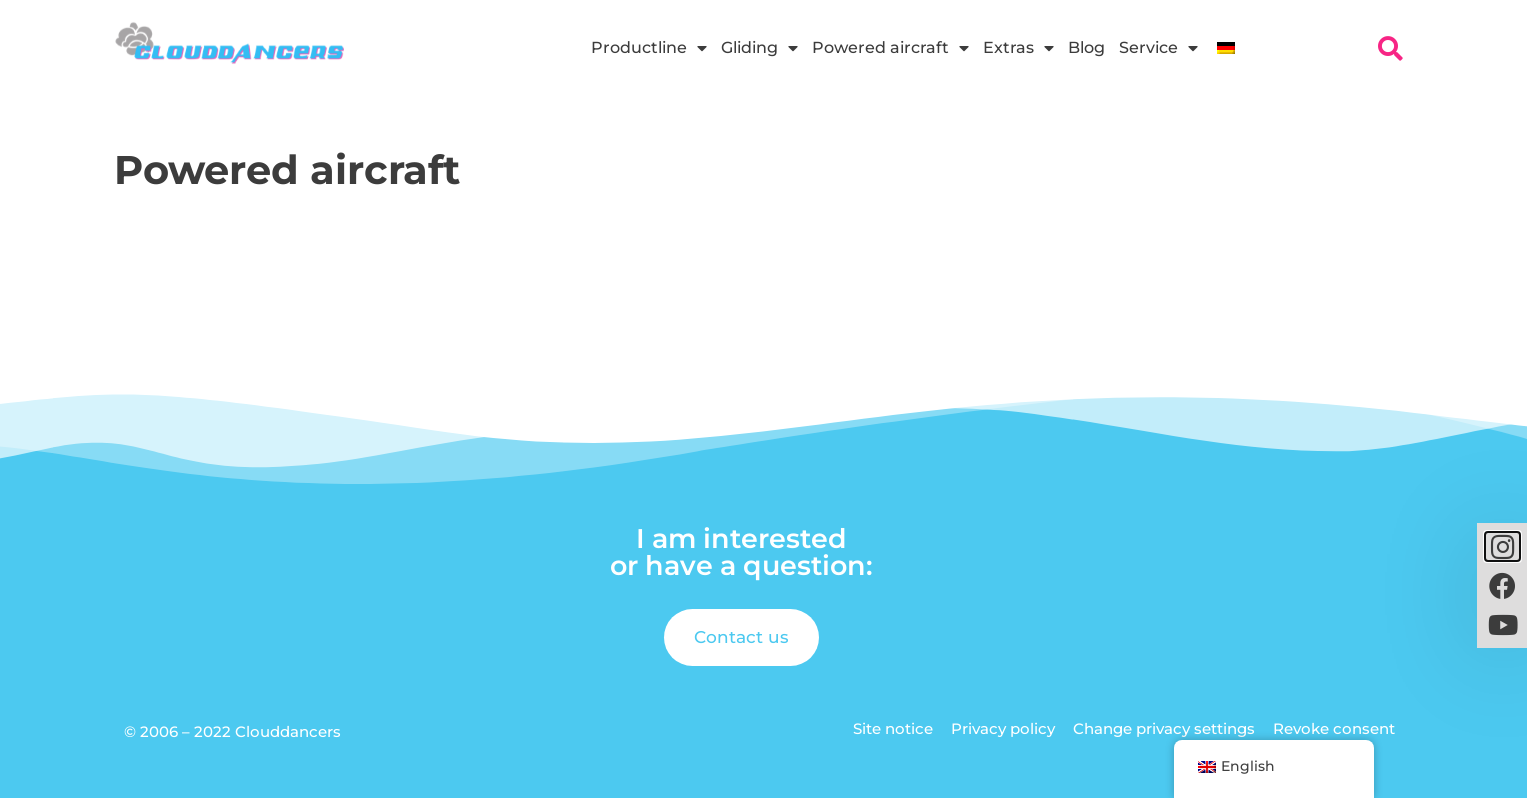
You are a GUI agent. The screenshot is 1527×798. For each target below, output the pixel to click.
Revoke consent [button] (1334, 728)
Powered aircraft (890, 48)
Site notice (893, 728)
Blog (1086, 47)
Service (1158, 48)
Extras (1018, 48)
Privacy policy (1003, 728)
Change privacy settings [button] (1164, 728)
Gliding (759, 48)
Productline (649, 48)
